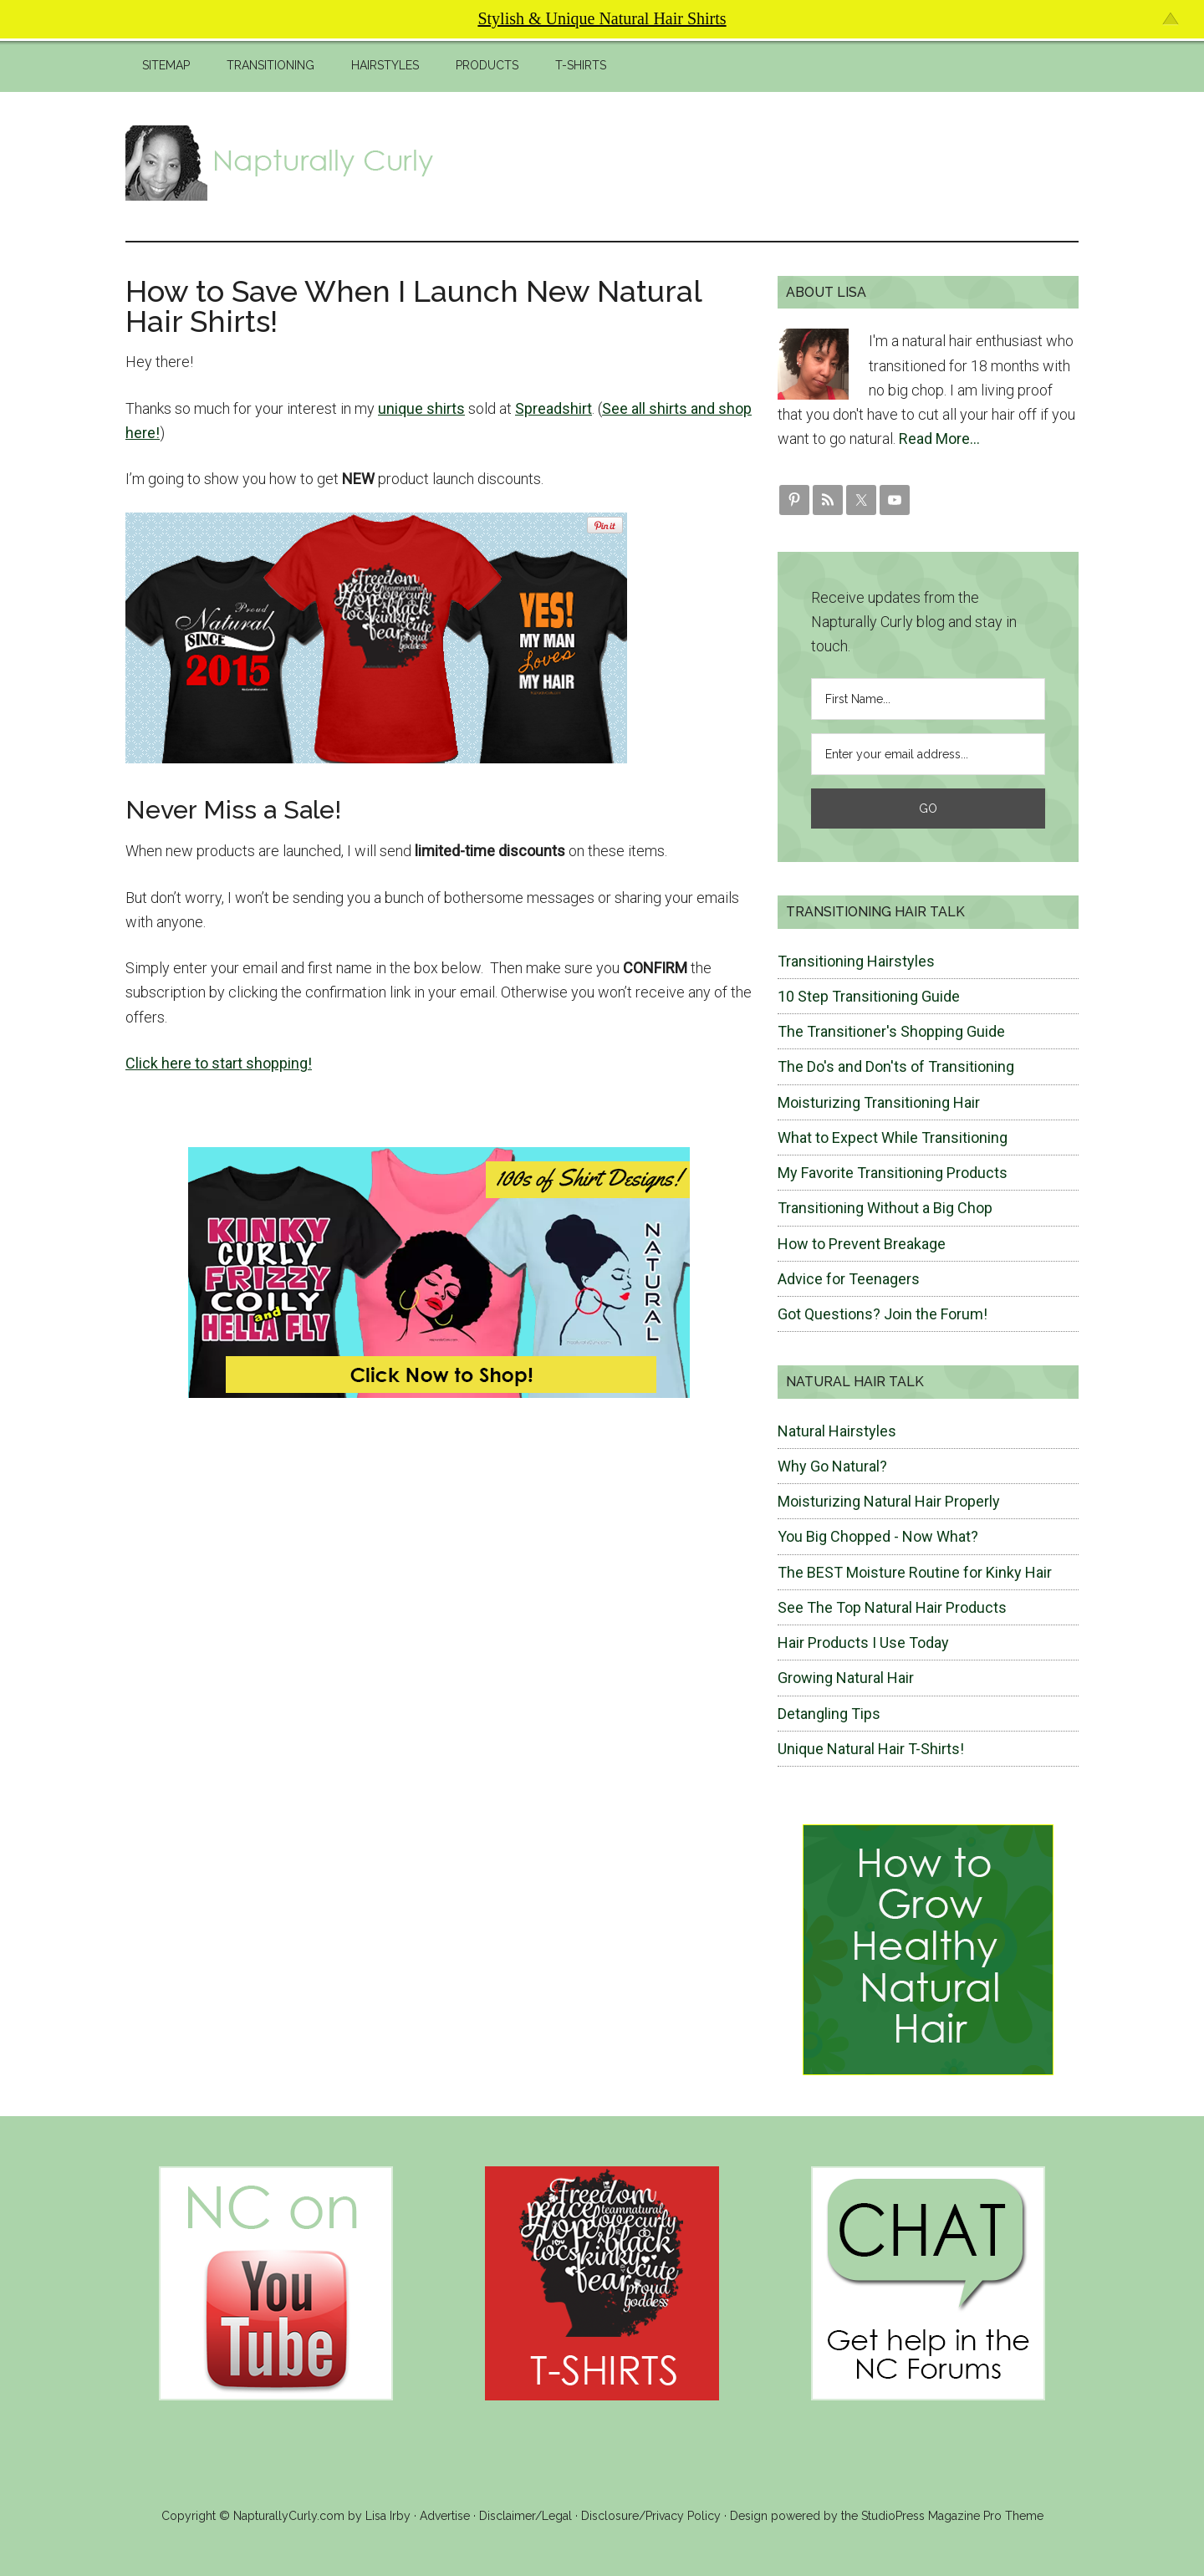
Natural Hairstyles (837, 1431)
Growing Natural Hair (846, 1677)
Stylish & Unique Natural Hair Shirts (601, 18)
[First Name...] (928, 699)
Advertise (445, 2515)
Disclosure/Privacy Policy (651, 2515)
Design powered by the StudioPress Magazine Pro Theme (886, 2515)
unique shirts (421, 408)
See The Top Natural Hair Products (892, 1607)
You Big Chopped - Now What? (878, 1536)
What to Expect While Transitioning (893, 1137)
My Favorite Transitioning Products (893, 1172)
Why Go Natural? (832, 1466)
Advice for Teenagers (849, 1279)
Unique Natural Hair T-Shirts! (871, 1748)
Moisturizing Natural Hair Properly (889, 1501)
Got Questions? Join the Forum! (882, 1314)
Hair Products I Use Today (863, 1642)
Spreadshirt (553, 408)
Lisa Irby (388, 2515)
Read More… (939, 438)
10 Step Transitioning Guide (869, 996)
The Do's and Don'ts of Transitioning (896, 1066)
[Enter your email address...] (928, 754)
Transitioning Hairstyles (856, 961)
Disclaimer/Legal (525, 2515)
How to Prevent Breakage (862, 1243)
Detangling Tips (829, 1713)
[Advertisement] (774, 163)
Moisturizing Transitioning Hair (879, 1102)
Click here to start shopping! (218, 1063)
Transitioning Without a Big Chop (885, 1208)
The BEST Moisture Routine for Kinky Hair (915, 1572)
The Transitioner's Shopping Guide (891, 1031)
